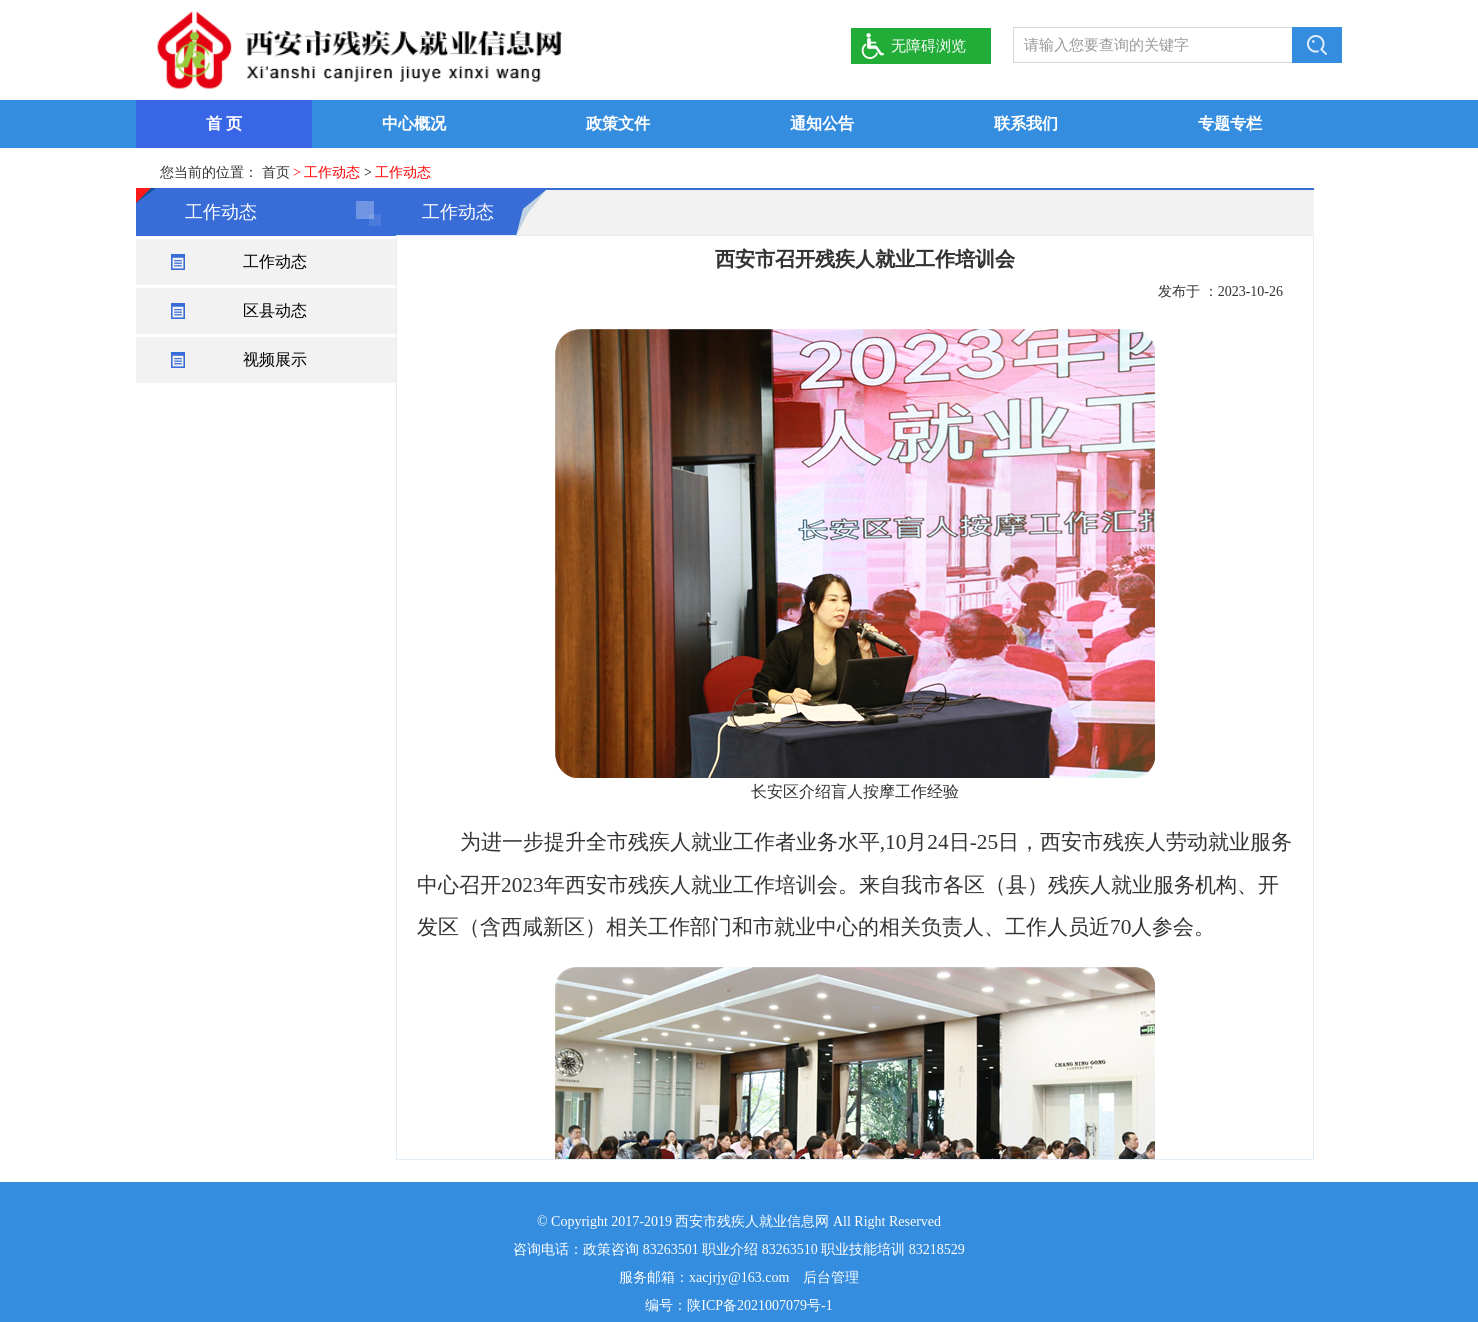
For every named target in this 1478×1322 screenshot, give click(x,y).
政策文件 (618, 123)
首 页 (224, 123)
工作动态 (275, 261)
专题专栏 (1230, 123)
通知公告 (822, 123)
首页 (276, 172)
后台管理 (831, 1277)
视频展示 (275, 359)
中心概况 (414, 123)
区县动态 (275, 310)
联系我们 (1026, 123)
